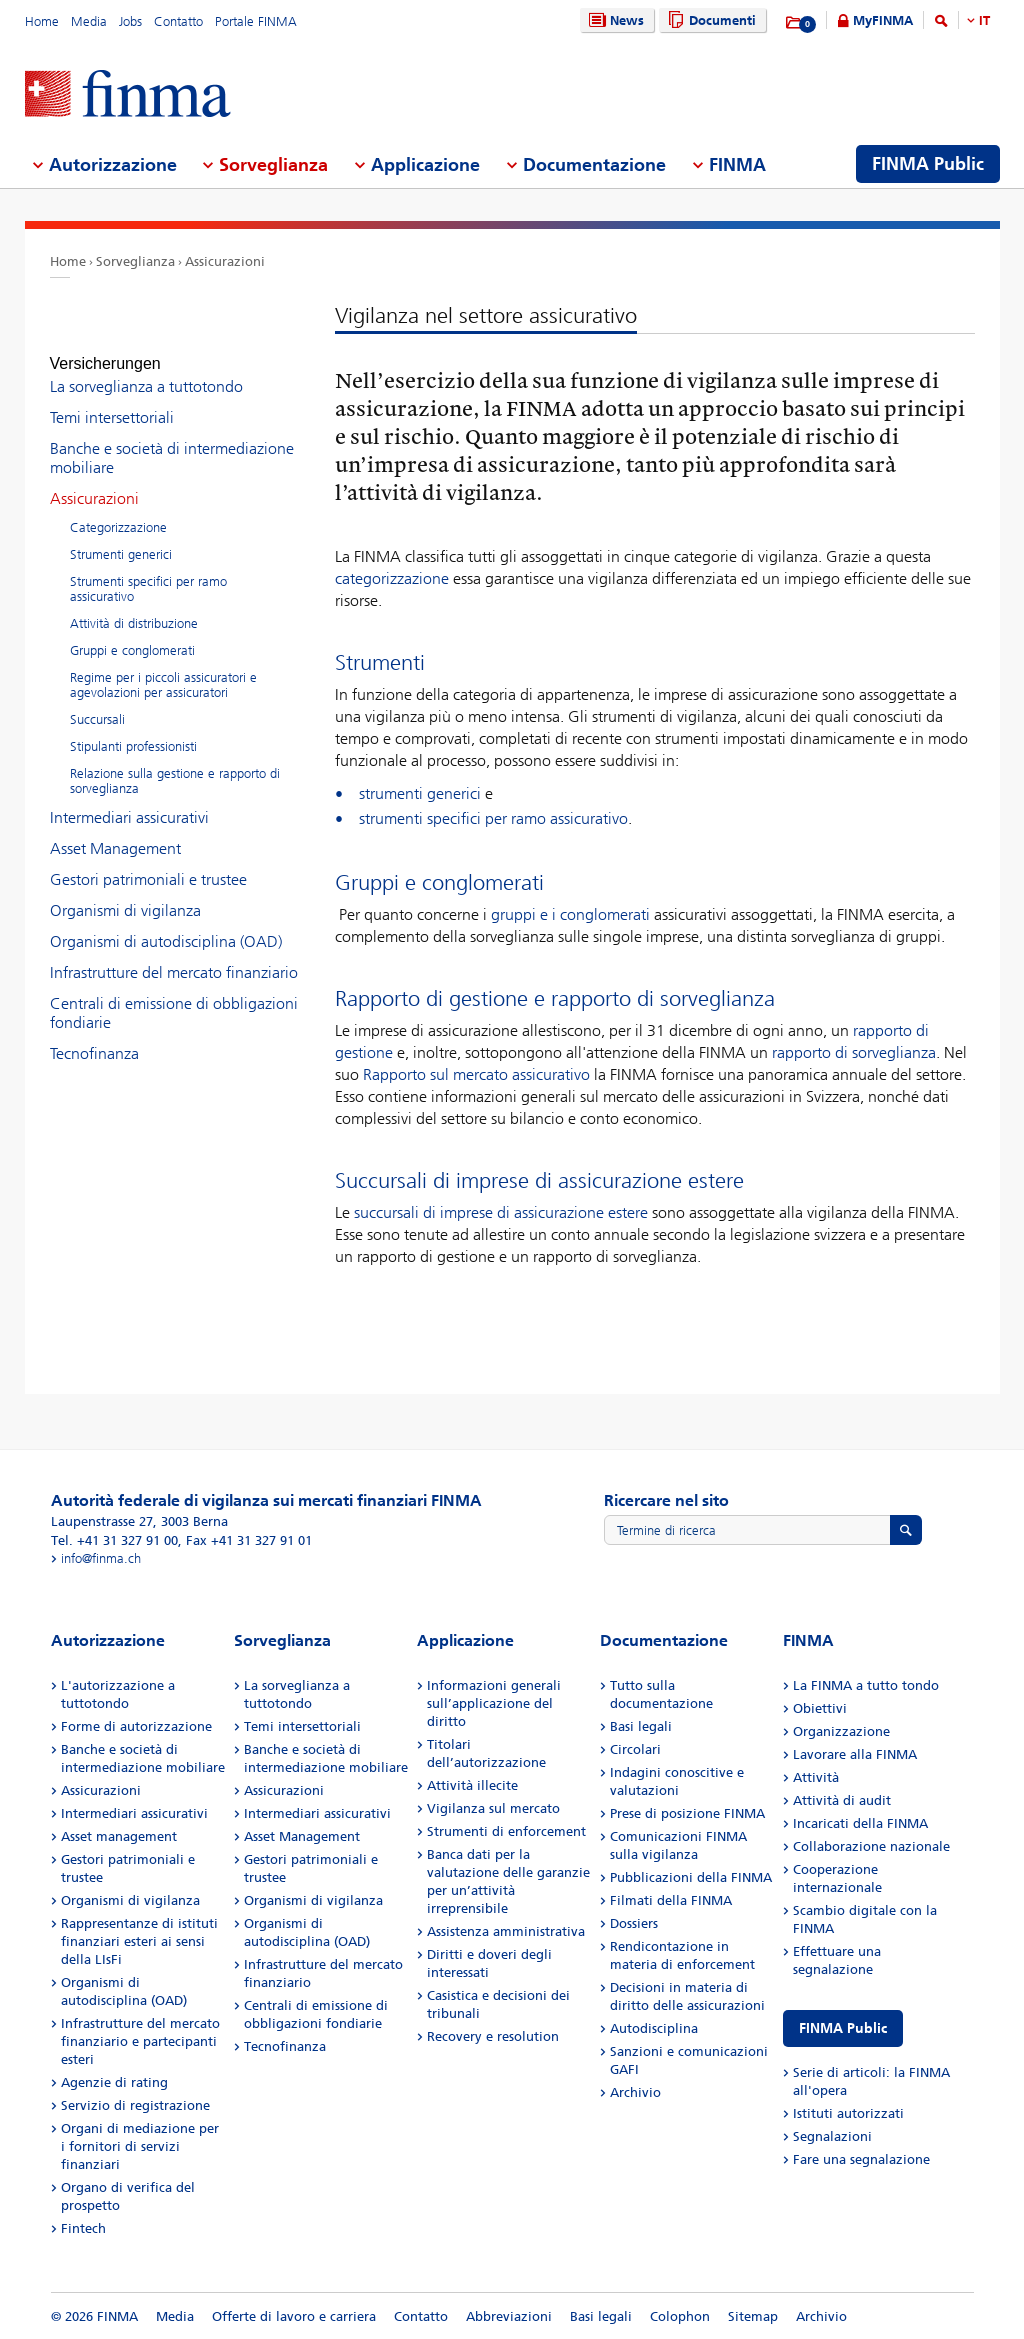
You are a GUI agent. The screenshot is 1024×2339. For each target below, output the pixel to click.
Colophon (680, 2316)
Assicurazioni (225, 261)
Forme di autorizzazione (136, 1726)
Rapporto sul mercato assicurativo (476, 1074)
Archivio (635, 2092)
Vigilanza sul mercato (493, 1808)
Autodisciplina (654, 2028)
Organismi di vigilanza (125, 892)
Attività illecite (472, 1785)
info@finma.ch (101, 1558)
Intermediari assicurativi (129, 799)
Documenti (709, 20)
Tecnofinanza (94, 1035)
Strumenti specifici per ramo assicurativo (148, 571)
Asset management (119, 1836)
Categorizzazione (118, 509)
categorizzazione (392, 578)
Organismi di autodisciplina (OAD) (166, 923)
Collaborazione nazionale (871, 1846)
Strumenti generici (121, 536)
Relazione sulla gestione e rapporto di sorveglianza (175, 763)
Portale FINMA (256, 21)
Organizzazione (841, 1731)
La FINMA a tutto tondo (866, 1685)
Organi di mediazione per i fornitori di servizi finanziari (140, 2146)
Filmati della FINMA (671, 1900)
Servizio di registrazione (135, 2105)
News (614, 20)
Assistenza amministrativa (506, 1931)
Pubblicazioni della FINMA (691, 1877)
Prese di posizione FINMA (687, 1813)
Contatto (178, 21)
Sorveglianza (135, 261)
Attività (816, 1777)
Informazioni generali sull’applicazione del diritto (494, 1703)
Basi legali (641, 1726)
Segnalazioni (832, 2136)
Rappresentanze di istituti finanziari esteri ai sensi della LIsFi (139, 1941)
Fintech (83, 2228)
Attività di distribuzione (134, 605)
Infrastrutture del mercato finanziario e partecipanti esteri (140, 2041)
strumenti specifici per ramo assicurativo (493, 818)
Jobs (130, 21)
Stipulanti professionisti (133, 728)
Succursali (97, 701)
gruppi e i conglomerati (570, 914)
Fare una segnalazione (861, 2159)
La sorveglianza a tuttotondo (146, 368)
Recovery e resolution (493, 2036)
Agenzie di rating (114, 2082)
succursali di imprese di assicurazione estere (501, 1212)
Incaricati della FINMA (860, 1823)
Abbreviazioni (509, 2316)
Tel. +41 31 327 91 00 (114, 1540)
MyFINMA (883, 20)
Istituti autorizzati (848, 2113)
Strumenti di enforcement (506, 1831)
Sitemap (753, 2316)
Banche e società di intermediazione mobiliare (172, 440)
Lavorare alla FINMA (855, 1754)
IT (984, 20)
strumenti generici (420, 793)
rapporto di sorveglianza (854, 1052)
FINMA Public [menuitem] (928, 164)
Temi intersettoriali (112, 399)
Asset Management (115, 830)
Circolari (635, 1749)
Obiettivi (820, 1708)
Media (89, 21)
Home (42, 21)
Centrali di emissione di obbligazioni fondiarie (174, 995)
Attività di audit (842, 1800)
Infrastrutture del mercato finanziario (174, 954)
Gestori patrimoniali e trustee (148, 861)
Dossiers (634, 1923)
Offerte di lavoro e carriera (294, 2316)
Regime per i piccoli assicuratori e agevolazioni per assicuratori (163, 667)
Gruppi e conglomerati (132, 632)
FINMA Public (843, 2028)
